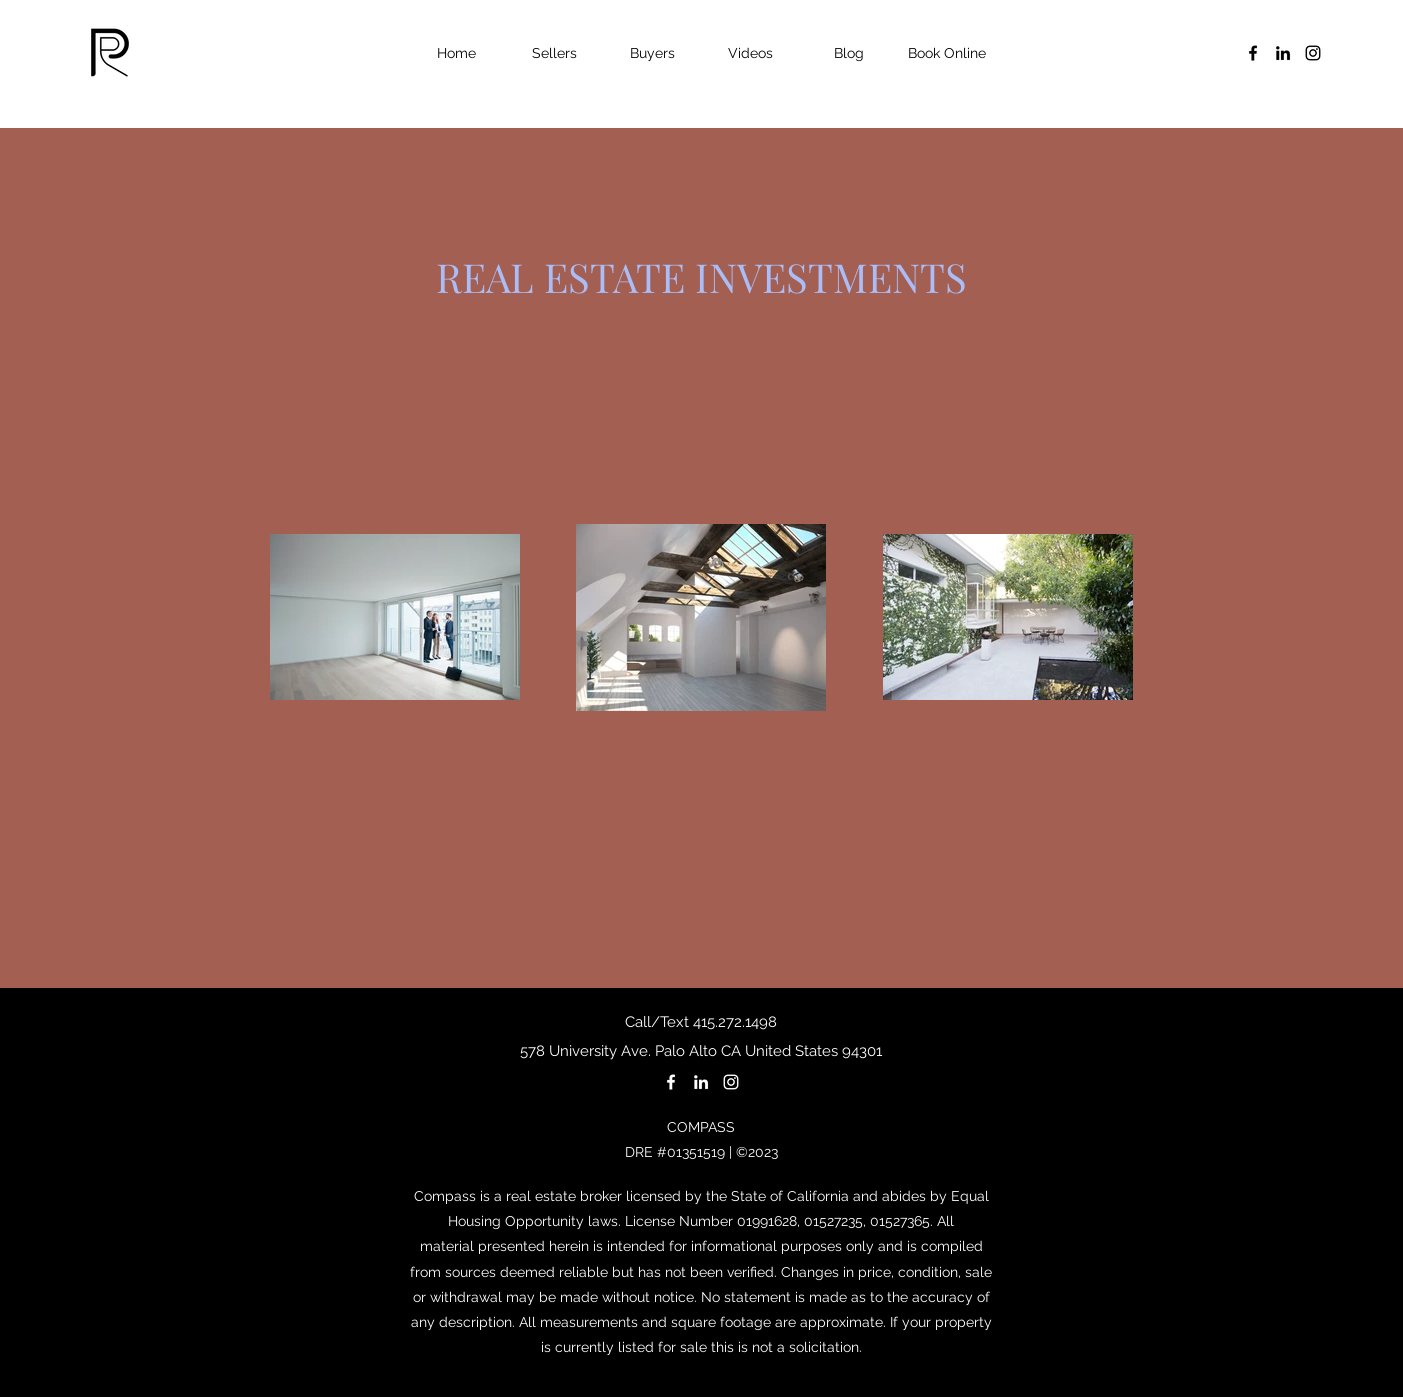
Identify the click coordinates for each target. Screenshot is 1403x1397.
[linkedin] (1283, 53)
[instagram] (1313, 53)
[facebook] (1253, 53)
